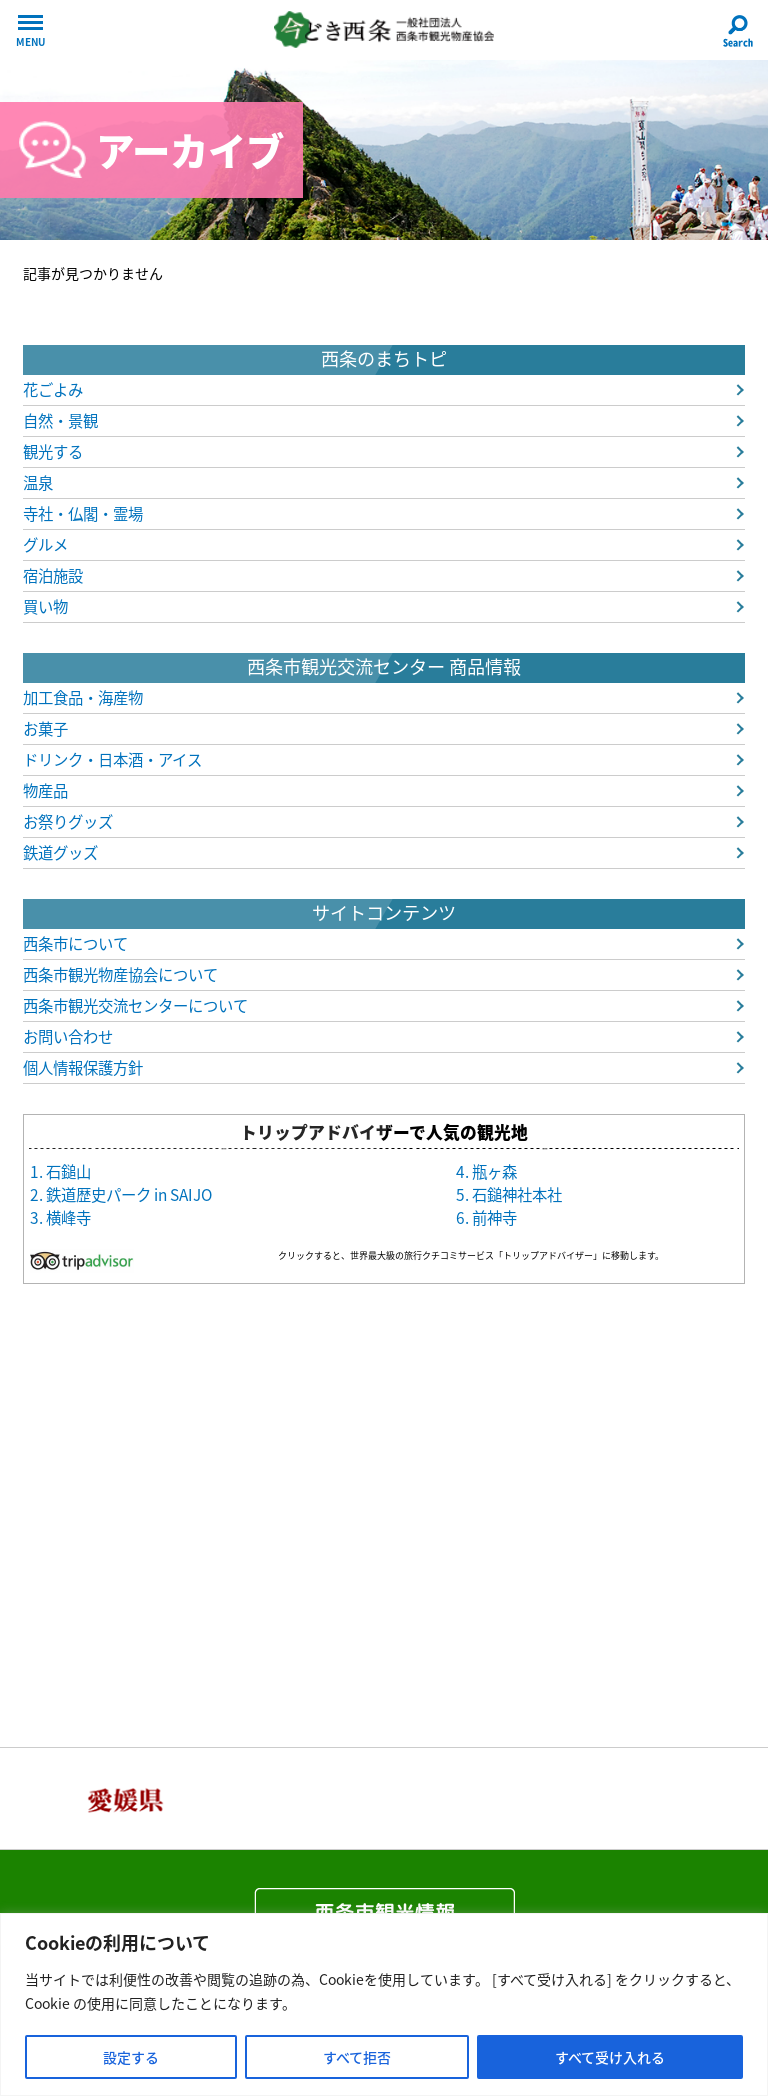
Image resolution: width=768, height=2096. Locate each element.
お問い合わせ (68, 1036)
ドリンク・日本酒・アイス (112, 759)
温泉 (38, 482)
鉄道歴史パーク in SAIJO (129, 1194)
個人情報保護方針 (83, 1067)
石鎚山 (68, 1171)
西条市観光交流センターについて (135, 1005)
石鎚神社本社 (517, 1194)
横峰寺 (68, 1217)
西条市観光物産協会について (120, 974)
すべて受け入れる (610, 2057)
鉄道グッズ (60, 852)
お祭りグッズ (68, 821)
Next (718, 1799)
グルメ (45, 544)
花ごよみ (53, 389)
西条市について (75, 943)
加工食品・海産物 (83, 697)
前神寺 (494, 1217)
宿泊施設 (53, 575)
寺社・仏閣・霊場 (83, 513)
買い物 (45, 606)
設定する (131, 2057)
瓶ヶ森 (494, 1171)
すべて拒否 (357, 2057)
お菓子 (45, 728)
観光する (53, 451)
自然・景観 (60, 420)
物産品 (45, 790)
